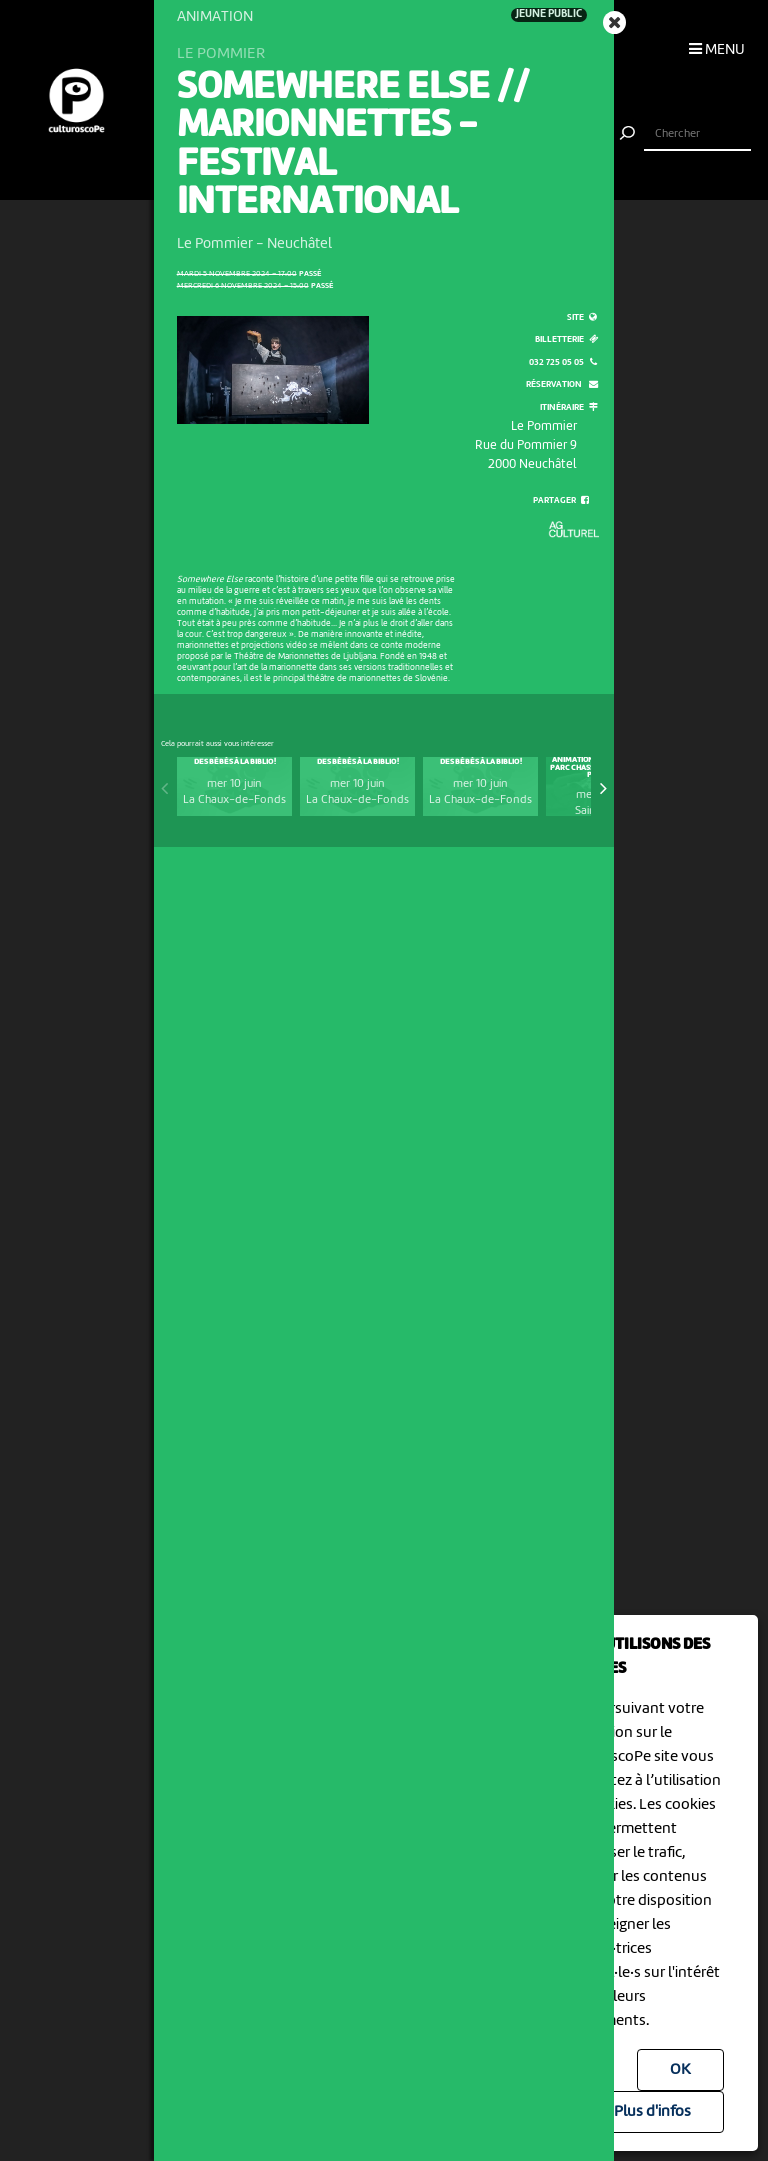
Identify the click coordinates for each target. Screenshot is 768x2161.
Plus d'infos (652, 2112)
